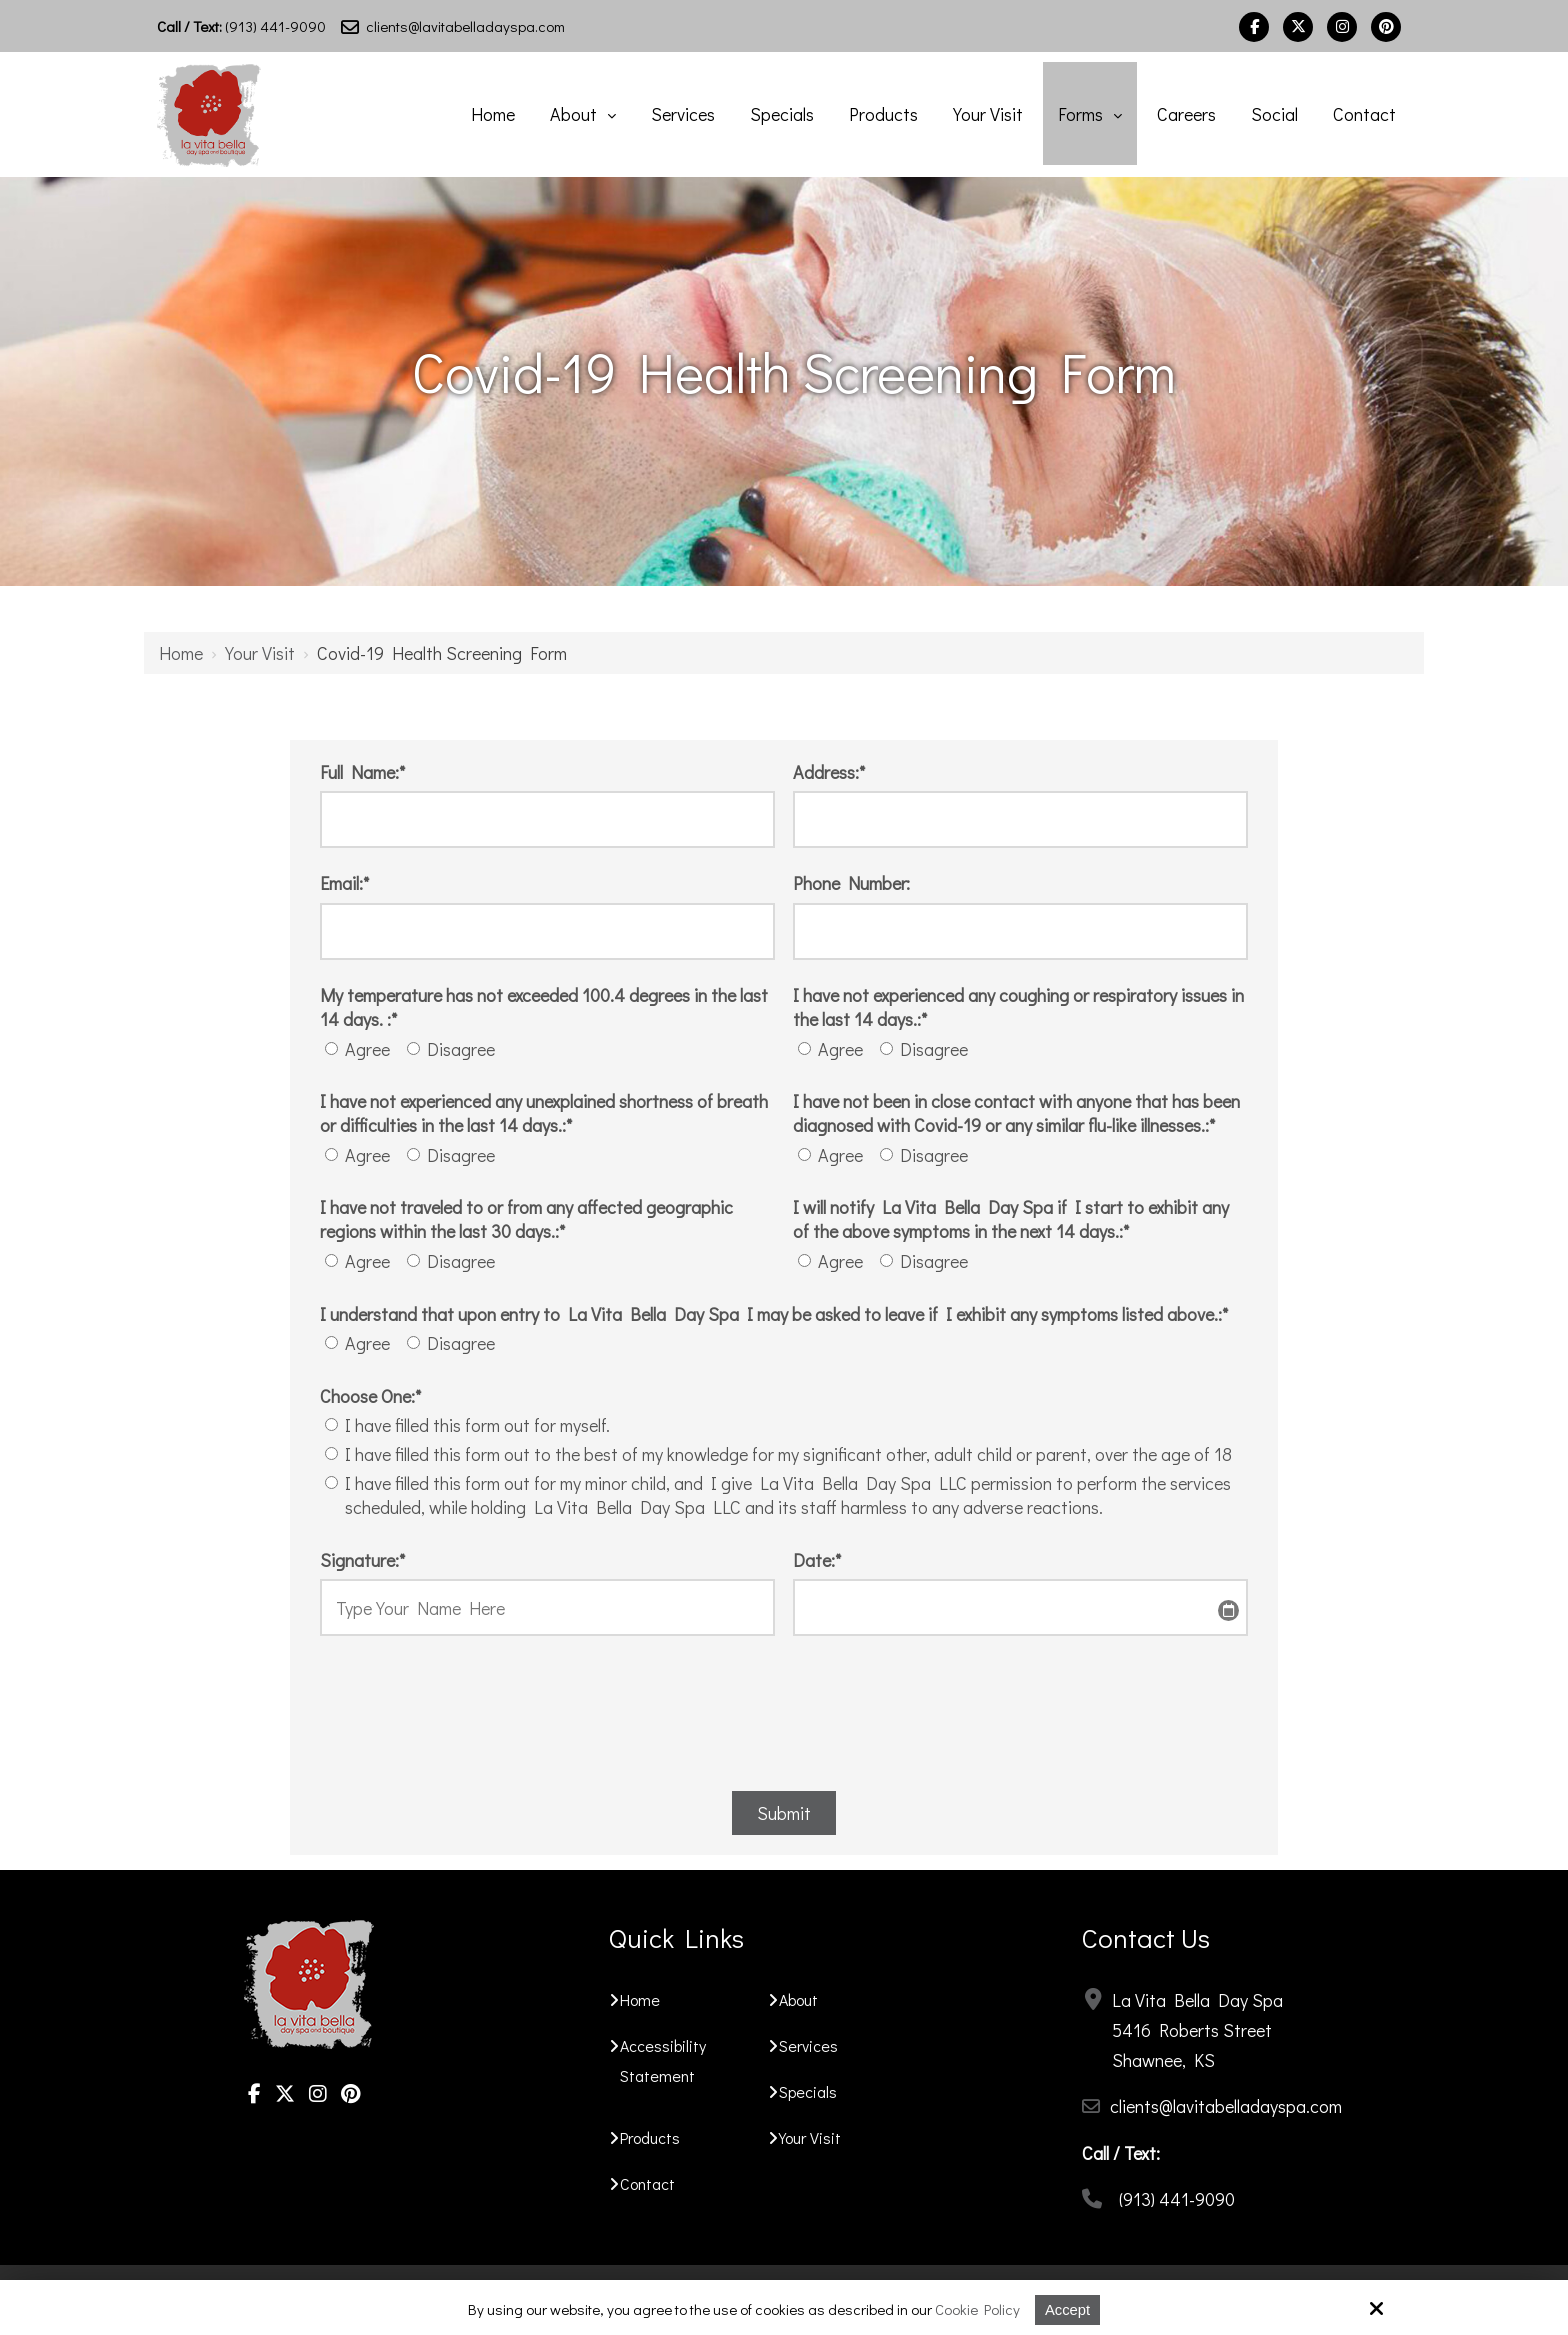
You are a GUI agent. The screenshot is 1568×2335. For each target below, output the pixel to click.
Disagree (455, 1049)
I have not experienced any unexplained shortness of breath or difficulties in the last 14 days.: (544, 1113)
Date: (817, 1560)
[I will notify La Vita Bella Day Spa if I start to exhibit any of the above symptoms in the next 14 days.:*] (804, 1260)
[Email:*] (547, 931)
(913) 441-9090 (241, 26)
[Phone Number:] (1020, 931)
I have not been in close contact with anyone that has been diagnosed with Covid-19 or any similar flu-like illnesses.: (1016, 1113)
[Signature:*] (547, 1607)
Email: (344, 883)
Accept (1068, 2309)
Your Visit (260, 653)
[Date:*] (1020, 1607)
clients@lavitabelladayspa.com (453, 26)
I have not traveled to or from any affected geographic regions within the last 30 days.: (526, 1219)
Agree (361, 1049)
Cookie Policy (977, 2309)
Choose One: (370, 1396)
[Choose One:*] (331, 1424)
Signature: (362, 1560)
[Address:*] (1020, 819)
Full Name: (362, 772)
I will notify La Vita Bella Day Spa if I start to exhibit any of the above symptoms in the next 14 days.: (1011, 1219)
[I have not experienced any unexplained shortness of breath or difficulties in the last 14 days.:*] (331, 1154)
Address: (829, 772)
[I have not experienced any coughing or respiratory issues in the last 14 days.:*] (804, 1048)
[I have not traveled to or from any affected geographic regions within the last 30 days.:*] (331, 1260)
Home (181, 653)
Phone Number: (851, 883)
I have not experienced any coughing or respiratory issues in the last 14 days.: (1018, 1007)
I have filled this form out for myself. (471, 1425)
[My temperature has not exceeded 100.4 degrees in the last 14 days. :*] (331, 1048)
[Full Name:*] (547, 819)
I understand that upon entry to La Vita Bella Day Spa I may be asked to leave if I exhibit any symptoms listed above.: (774, 1314)
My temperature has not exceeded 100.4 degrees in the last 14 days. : (544, 1007)
